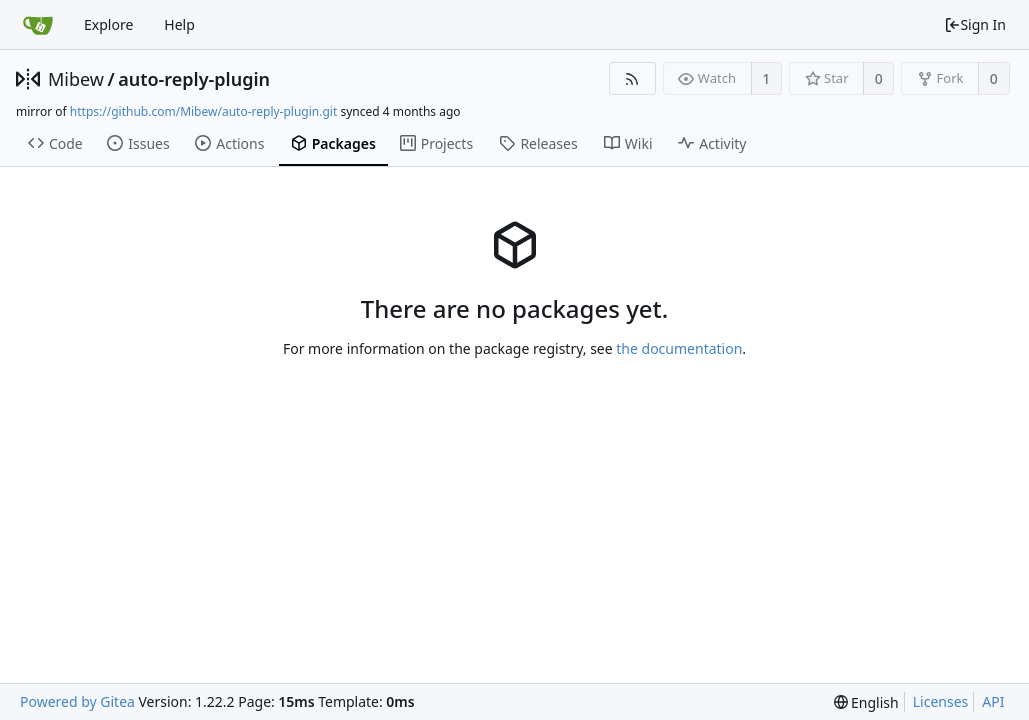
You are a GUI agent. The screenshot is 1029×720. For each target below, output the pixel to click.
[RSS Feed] (632, 78)
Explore (108, 24)
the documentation (679, 348)
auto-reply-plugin (194, 79)
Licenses (941, 701)
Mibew (76, 79)
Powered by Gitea (77, 701)
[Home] (38, 25)
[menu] (866, 702)
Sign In (975, 24)
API (993, 701)
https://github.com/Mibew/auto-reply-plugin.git (203, 111)
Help (179, 24)
